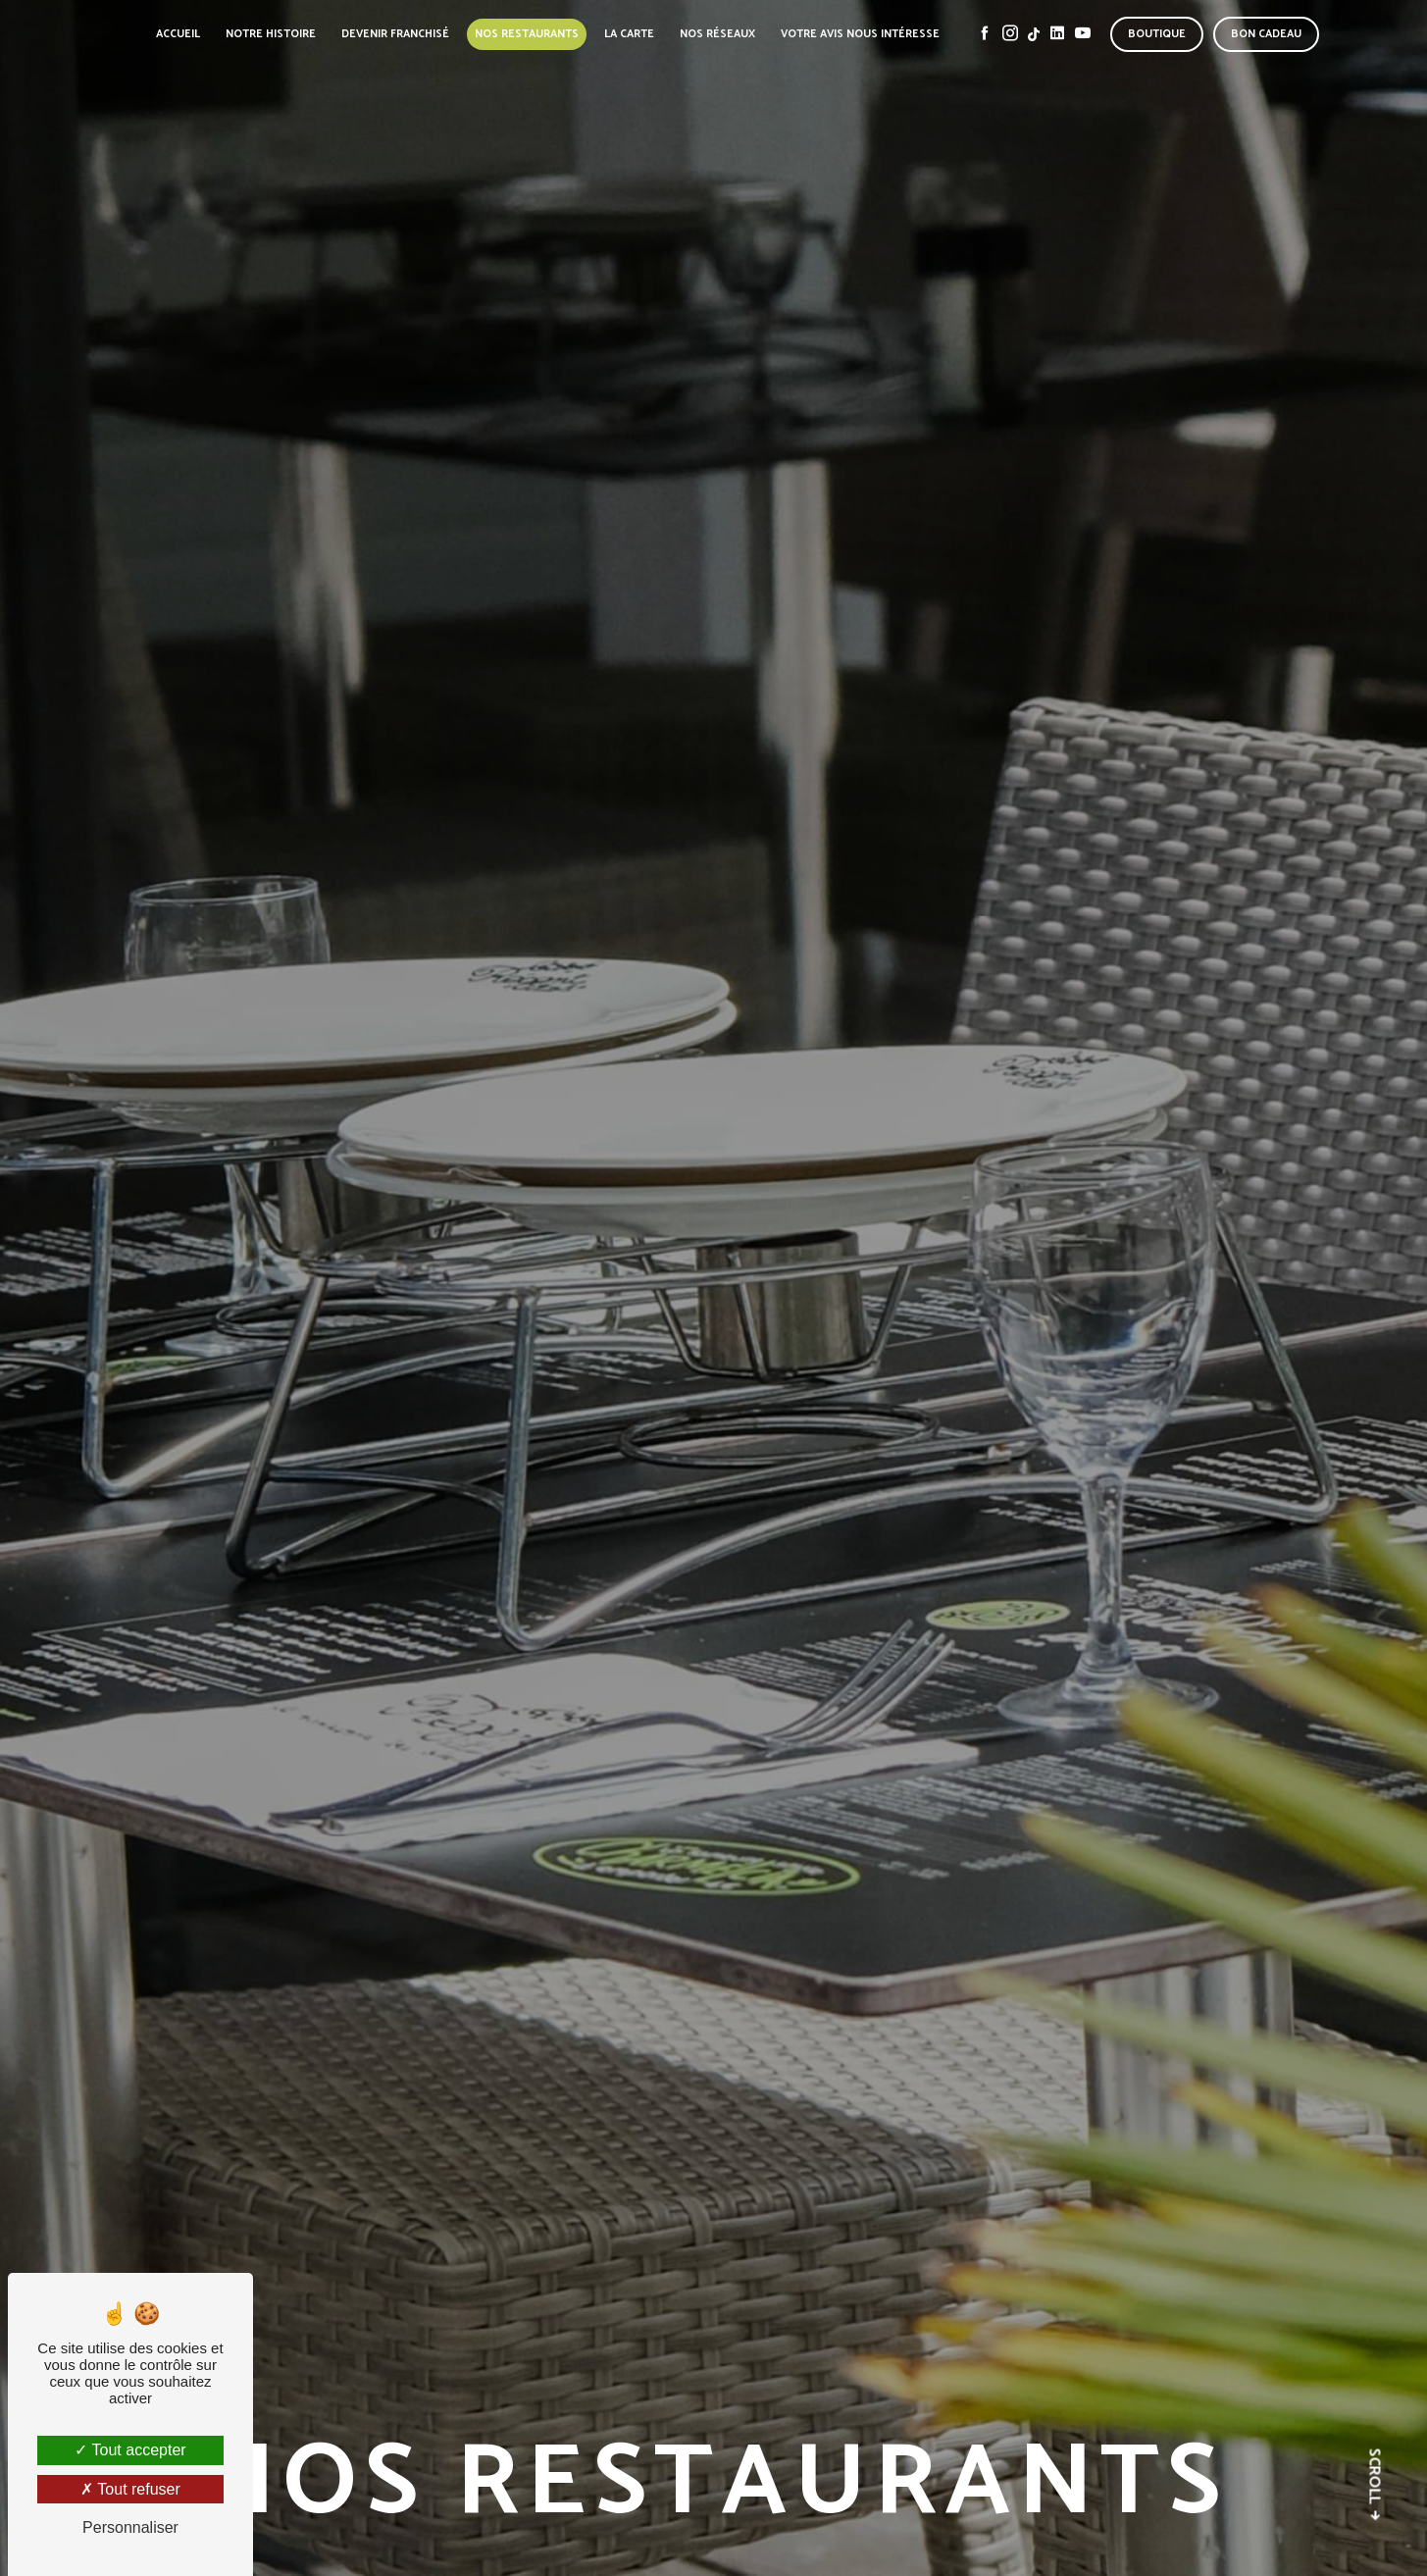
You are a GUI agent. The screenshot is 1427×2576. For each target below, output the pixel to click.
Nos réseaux (717, 34)
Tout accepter (130, 2450)
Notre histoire (271, 34)
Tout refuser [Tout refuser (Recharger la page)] (130, 2489)
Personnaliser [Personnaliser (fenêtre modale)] (130, 2527)
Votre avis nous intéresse (860, 34)
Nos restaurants (527, 34)
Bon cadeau (1266, 34)
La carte (629, 34)
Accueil (178, 34)
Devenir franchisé (395, 34)
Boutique (1157, 34)
